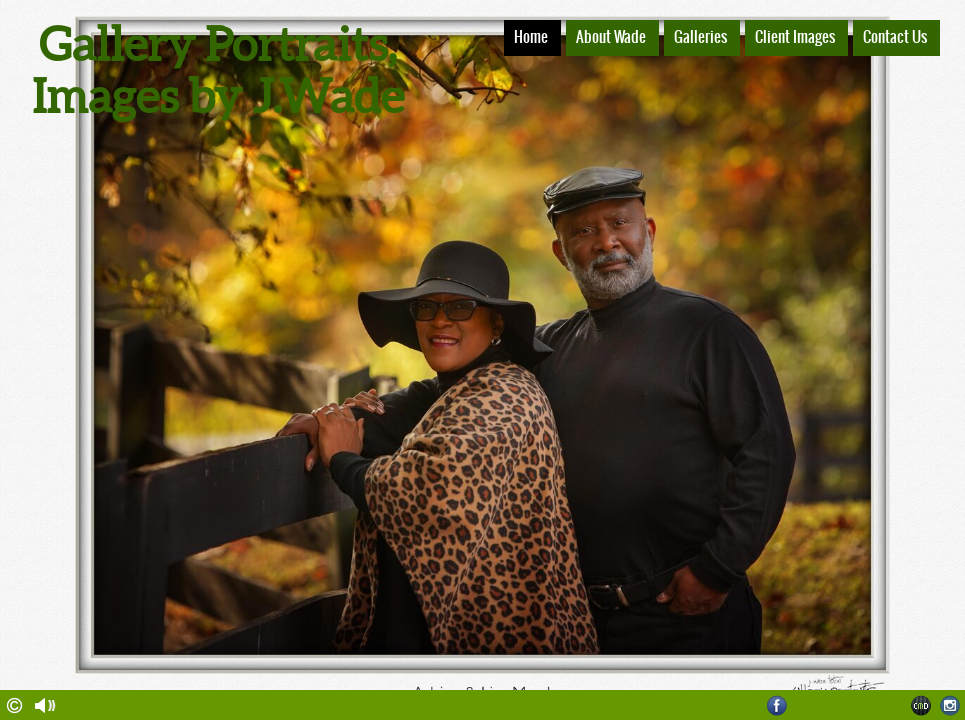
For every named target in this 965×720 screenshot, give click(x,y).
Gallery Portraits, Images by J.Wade (218, 70)
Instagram (950, 705)
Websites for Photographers (921, 705)
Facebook (777, 705)
